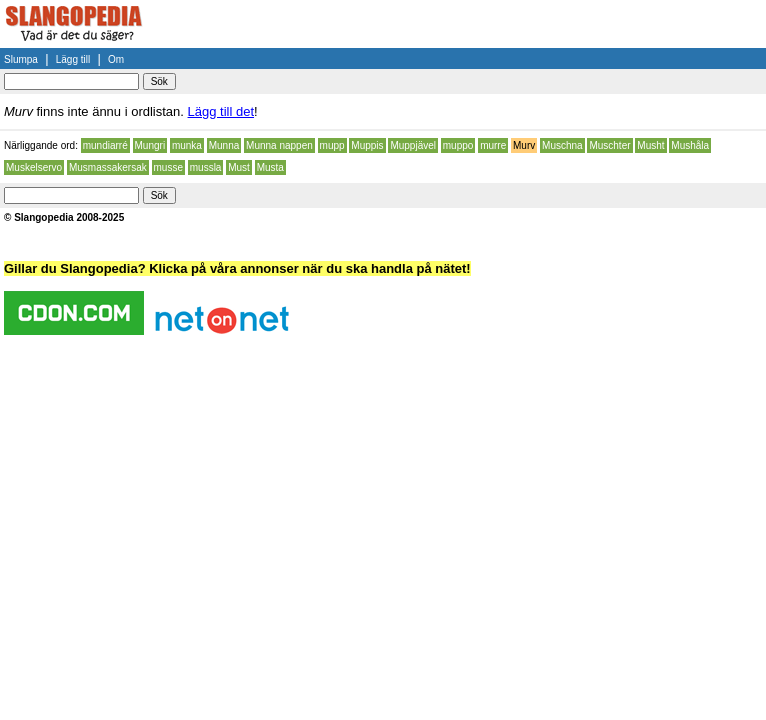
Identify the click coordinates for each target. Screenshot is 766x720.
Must (239, 167)
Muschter (609, 145)
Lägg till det (221, 111)
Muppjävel (413, 145)
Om (116, 59)
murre (493, 145)
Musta (270, 167)
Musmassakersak (108, 167)
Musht (650, 145)
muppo (458, 145)
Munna (224, 145)
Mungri (150, 145)
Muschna (562, 145)
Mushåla (690, 145)
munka (187, 145)
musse (168, 167)
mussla (206, 167)
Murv (524, 145)
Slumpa (21, 59)
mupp (332, 145)
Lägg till (73, 59)
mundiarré (105, 145)
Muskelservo (34, 167)
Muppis (367, 145)
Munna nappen (279, 145)
